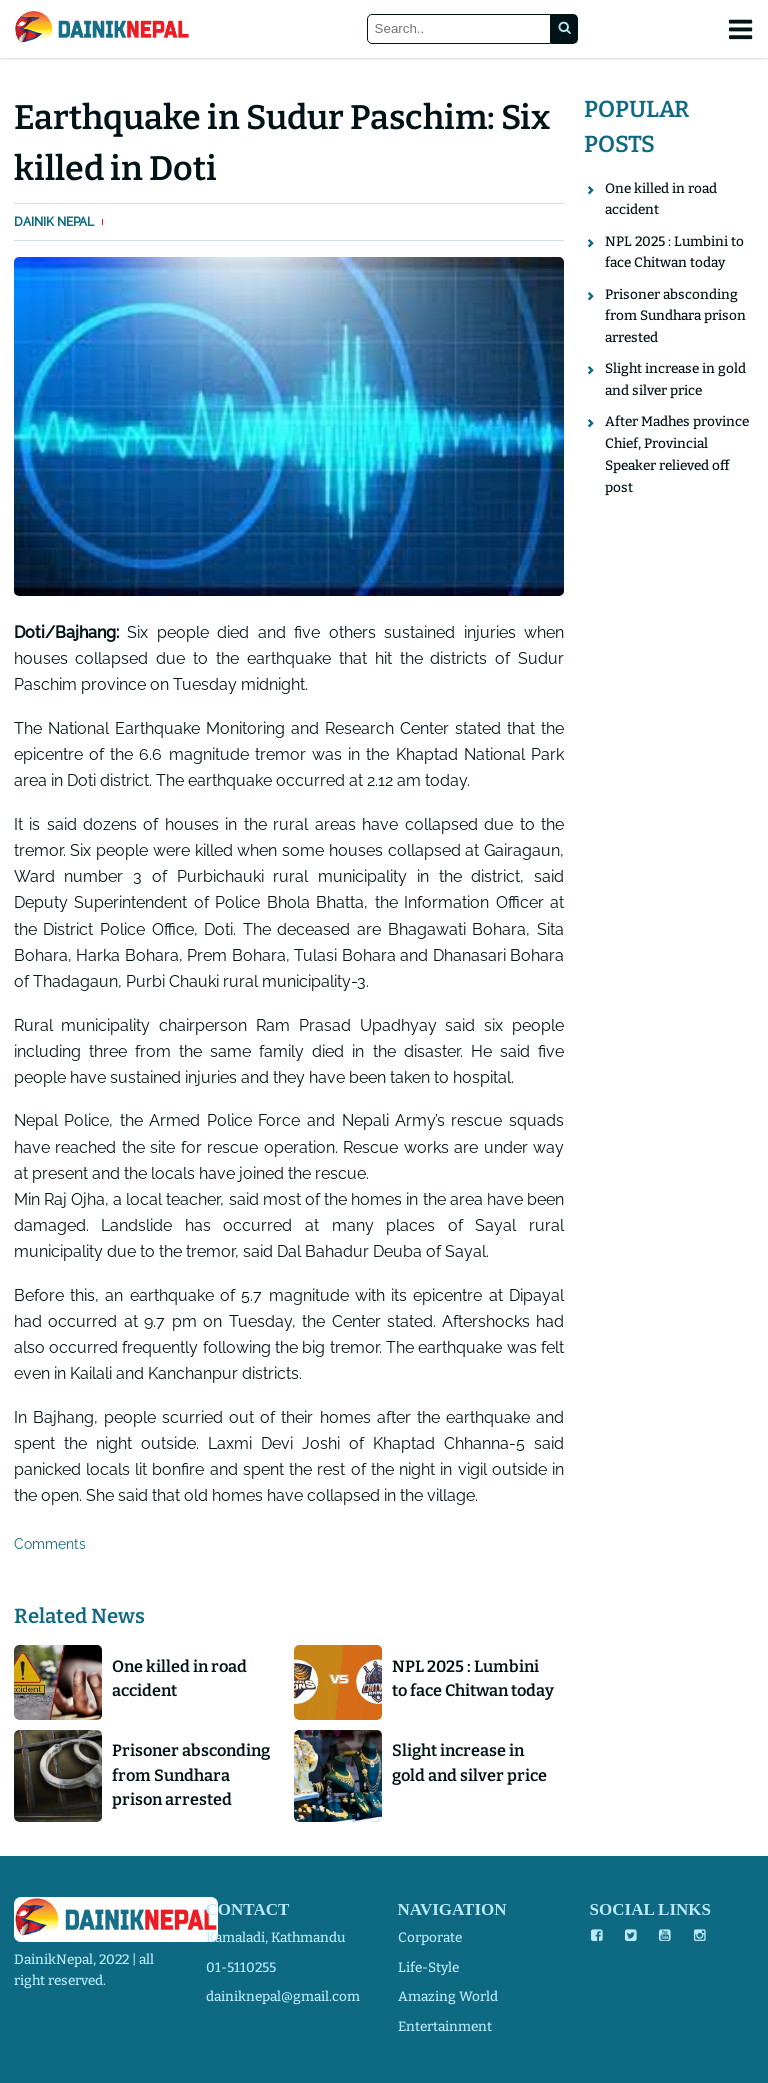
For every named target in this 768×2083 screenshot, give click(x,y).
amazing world (448, 1996)
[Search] (459, 29)
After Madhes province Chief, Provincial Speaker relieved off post (677, 454)
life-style (428, 1967)
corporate (430, 1937)
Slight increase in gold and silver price (469, 1762)
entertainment (445, 2026)
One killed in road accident (179, 1678)
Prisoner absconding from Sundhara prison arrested (191, 1775)
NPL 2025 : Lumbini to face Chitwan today (473, 1678)
